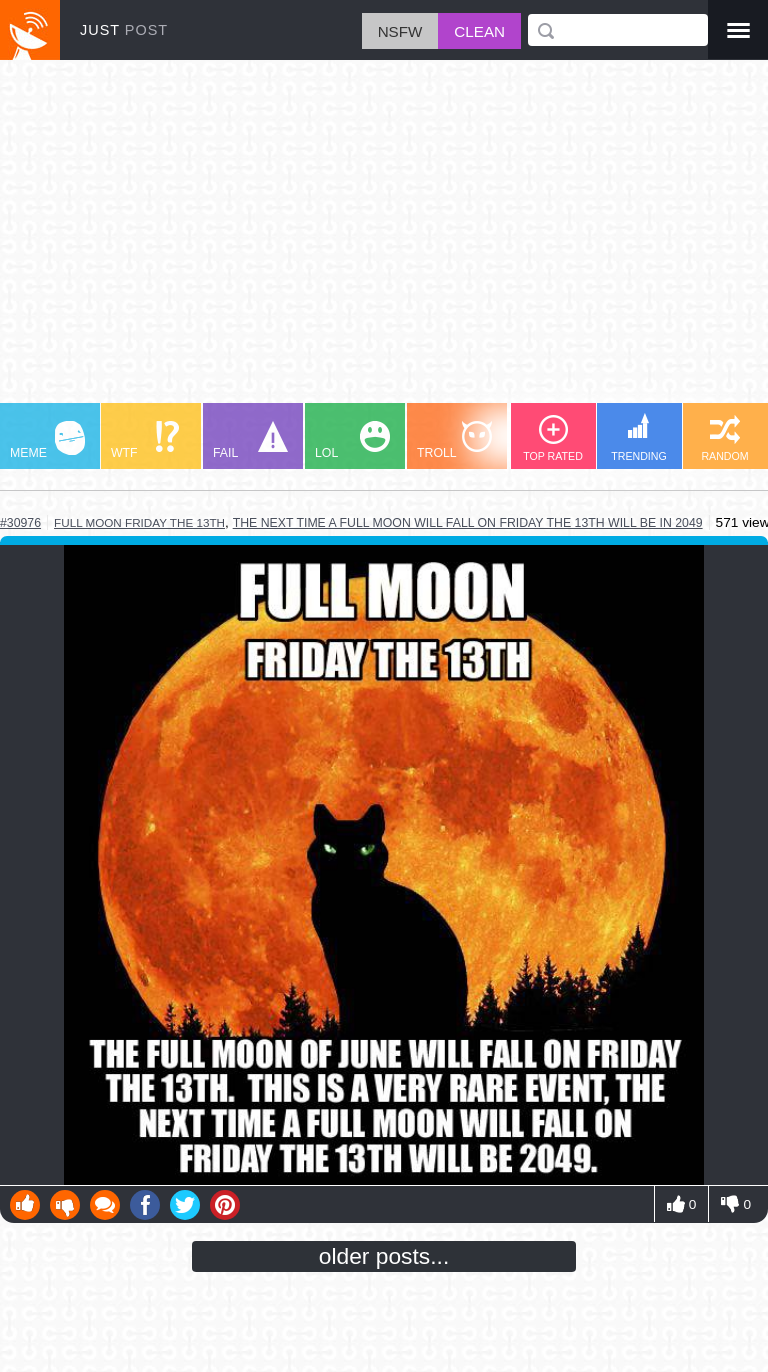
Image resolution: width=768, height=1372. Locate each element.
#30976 (20, 523)
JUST (124, 30)
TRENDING (639, 437)
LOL (352, 440)
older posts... (384, 1256)
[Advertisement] (384, 241)
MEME (47, 440)
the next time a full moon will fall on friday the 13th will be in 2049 (468, 523)
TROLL (454, 440)
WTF (145, 440)
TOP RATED (553, 438)
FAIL (250, 440)
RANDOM (724, 438)
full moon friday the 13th (139, 522)
